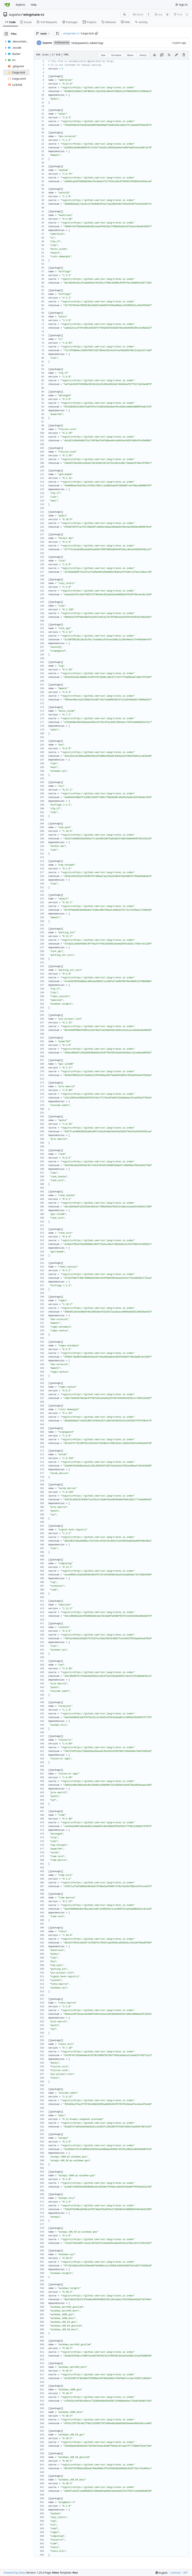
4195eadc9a (61, 42)
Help (34, 4)
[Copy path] (96, 33)
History (143, 55)
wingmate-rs (33, 14)
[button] (57, 33)
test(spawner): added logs (87, 43)
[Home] (7, 4)
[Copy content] (162, 55)
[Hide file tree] (6, 34)
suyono (15, 14)
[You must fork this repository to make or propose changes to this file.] (176, 55)
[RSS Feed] (124, 14)
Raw (103, 55)
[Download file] (155, 55)
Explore (20, 4)
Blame (130, 55)
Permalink (116, 55)
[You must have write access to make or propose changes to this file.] (184, 55)
